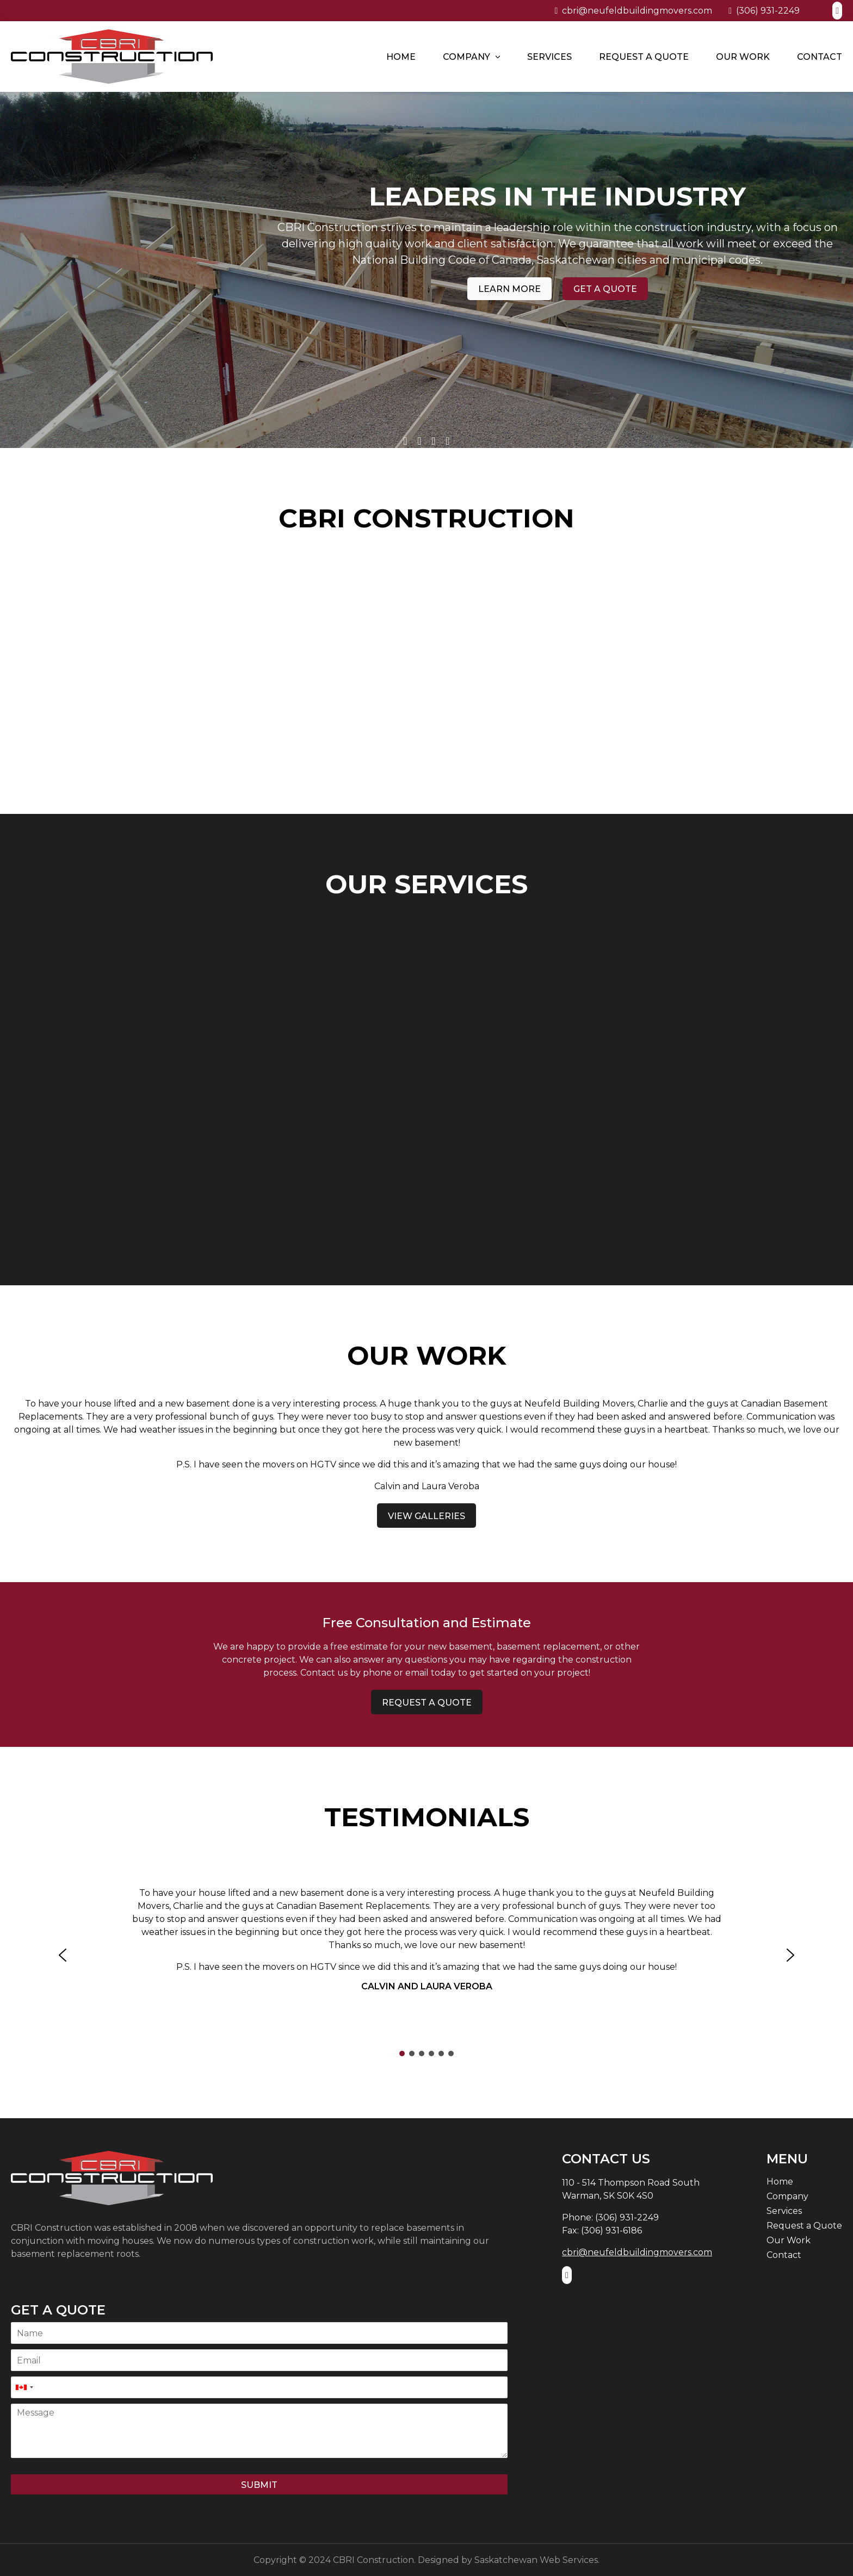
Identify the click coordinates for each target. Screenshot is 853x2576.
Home (401, 57)
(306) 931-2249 (764, 10)
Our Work (743, 57)
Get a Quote (664, 305)
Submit (259, 2485)
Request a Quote (644, 57)
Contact (819, 57)
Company (466, 57)
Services (549, 57)
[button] (62, 1955)
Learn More (568, 305)
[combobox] (23, 2387)
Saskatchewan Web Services (536, 2560)
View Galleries (426, 1516)
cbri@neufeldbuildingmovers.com (633, 10)
